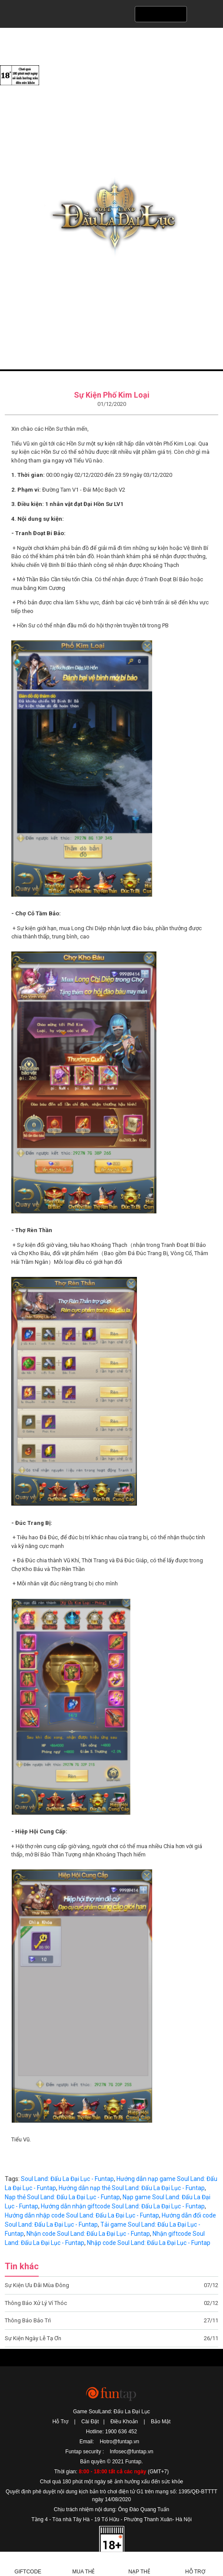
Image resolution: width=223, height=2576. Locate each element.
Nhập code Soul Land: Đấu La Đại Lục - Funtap (148, 2242)
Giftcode (27, 2572)
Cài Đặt (90, 2422)
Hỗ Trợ (61, 2422)
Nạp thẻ (139, 2572)
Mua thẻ (83, 2572)
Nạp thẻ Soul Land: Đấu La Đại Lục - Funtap (62, 2197)
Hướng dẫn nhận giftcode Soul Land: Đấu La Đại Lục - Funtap (123, 2206)
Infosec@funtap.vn (131, 2452)
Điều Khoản (124, 2422)
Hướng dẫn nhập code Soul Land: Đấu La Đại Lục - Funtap (82, 2215)
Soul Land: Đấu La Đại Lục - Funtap (67, 2178)
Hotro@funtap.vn (119, 2442)
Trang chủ (20, 379)
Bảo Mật (160, 2422)
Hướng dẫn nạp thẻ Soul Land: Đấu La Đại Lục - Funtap (132, 2187)
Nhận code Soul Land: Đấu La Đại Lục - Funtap (88, 2233)
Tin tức (43, 379)
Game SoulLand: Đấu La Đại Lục (111, 2412)
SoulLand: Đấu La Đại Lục (111, 217)
